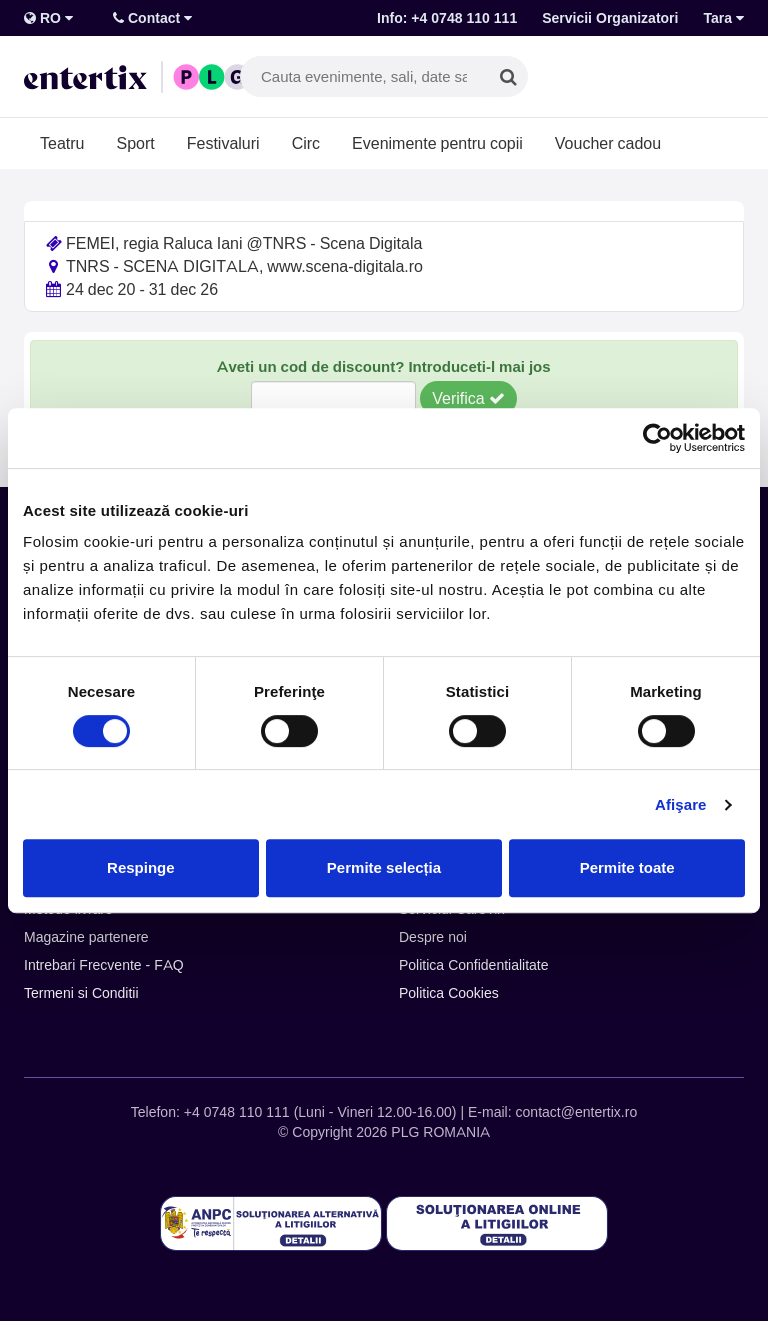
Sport (135, 143)
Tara (723, 18)
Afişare (681, 804)
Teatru (62, 143)
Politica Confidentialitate (474, 965)
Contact (152, 18)
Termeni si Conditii (81, 993)
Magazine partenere (86, 937)
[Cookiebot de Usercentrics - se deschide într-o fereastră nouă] (657, 438)
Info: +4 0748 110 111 (447, 18)
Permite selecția (384, 867)
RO (48, 18)
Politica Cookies (449, 993)
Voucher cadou (608, 143)
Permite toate (627, 867)
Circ (306, 143)
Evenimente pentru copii (437, 143)
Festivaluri (223, 143)
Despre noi (433, 937)
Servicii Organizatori (610, 18)
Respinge (141, 867)
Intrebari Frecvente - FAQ (104, 965)
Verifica (468, 398)
